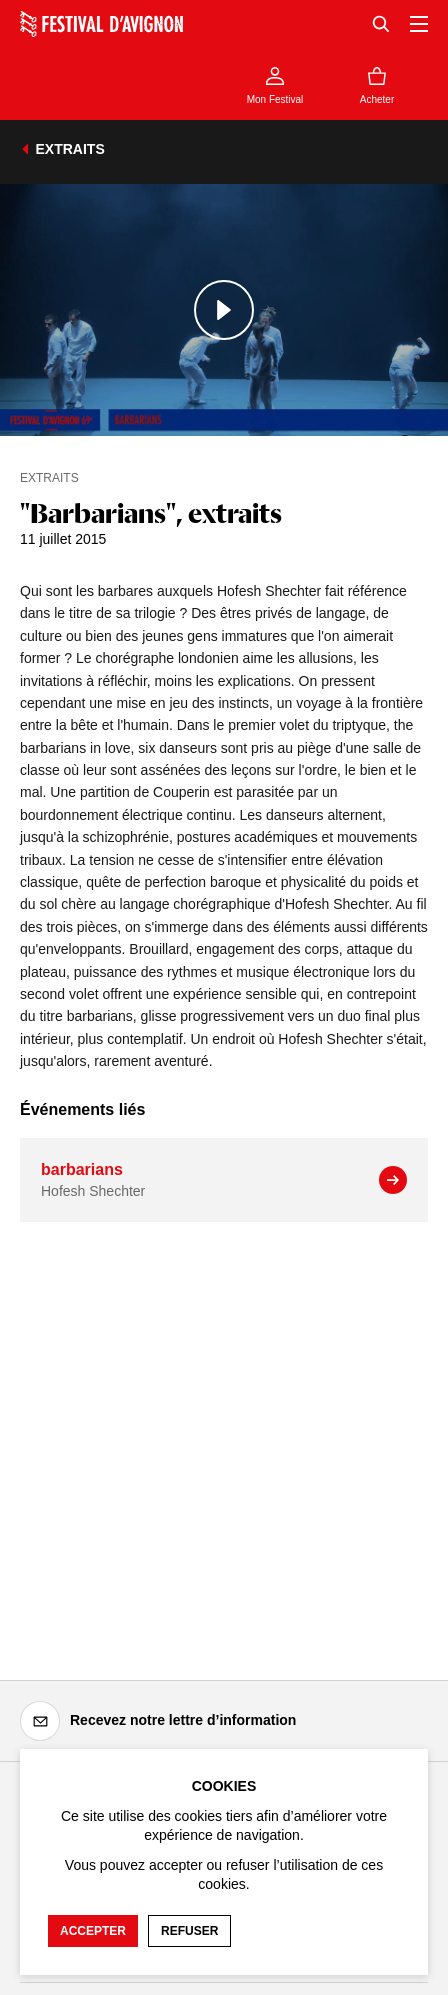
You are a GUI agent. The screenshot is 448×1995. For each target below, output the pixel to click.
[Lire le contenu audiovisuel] (224, 310)
